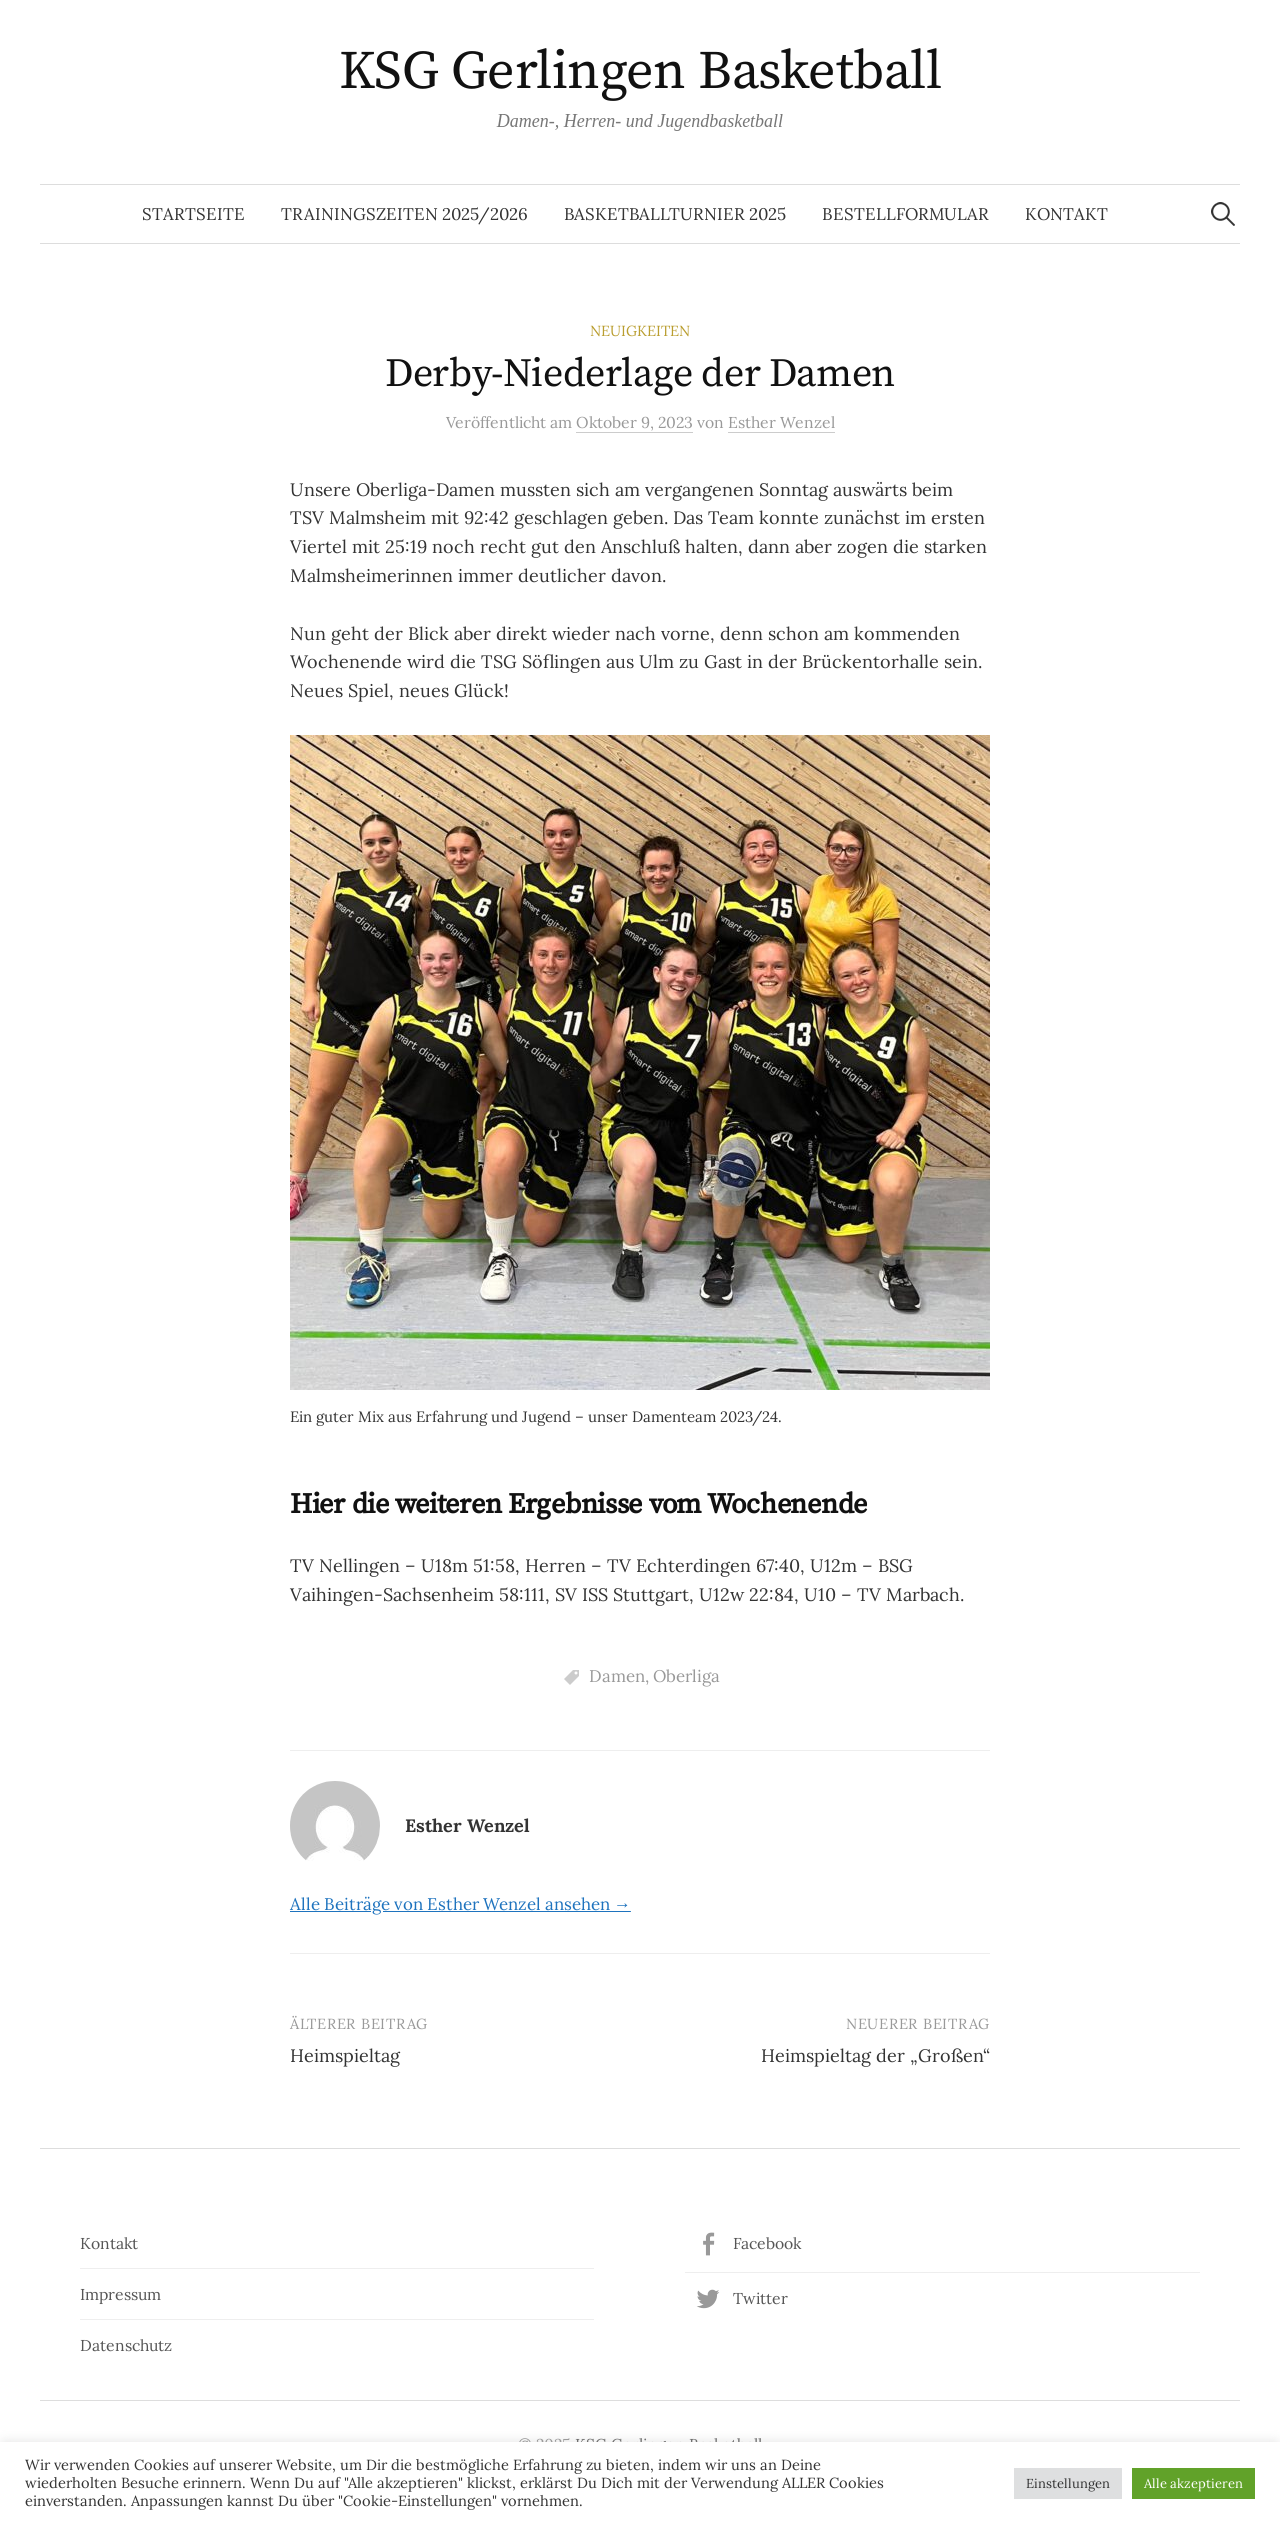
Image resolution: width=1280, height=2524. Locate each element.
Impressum (120, 2294)
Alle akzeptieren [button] (1193, 2483)
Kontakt (1066, 214)
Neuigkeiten (640, 330)
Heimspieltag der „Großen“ (875, 2055)
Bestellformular (905, 214)
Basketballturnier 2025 (675, 214)
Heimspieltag (345, 2055)
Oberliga (686, 1676)
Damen (617, 1676)
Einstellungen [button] (1068, 2483)
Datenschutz (126, 2345)
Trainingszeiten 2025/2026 (404, 214)
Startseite (193, 214)
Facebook (767, 2243)
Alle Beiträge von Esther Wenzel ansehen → (460, 1904)
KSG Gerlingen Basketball (640, 72)
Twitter (760, 2298)
